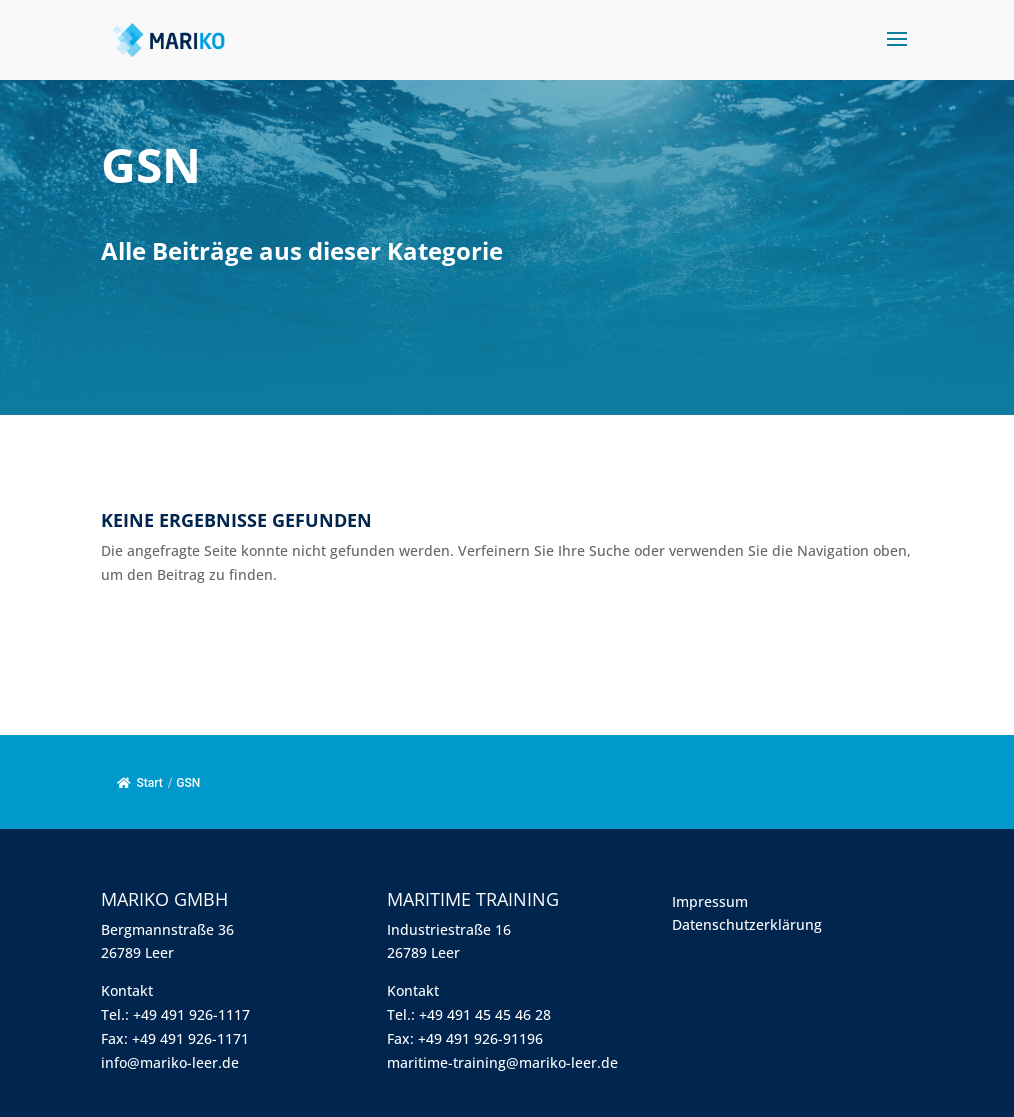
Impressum (710, 901)
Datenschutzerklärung (747, 924)
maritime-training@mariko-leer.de (502, 1062)
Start (139, 783)
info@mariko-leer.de (170, 1062)
